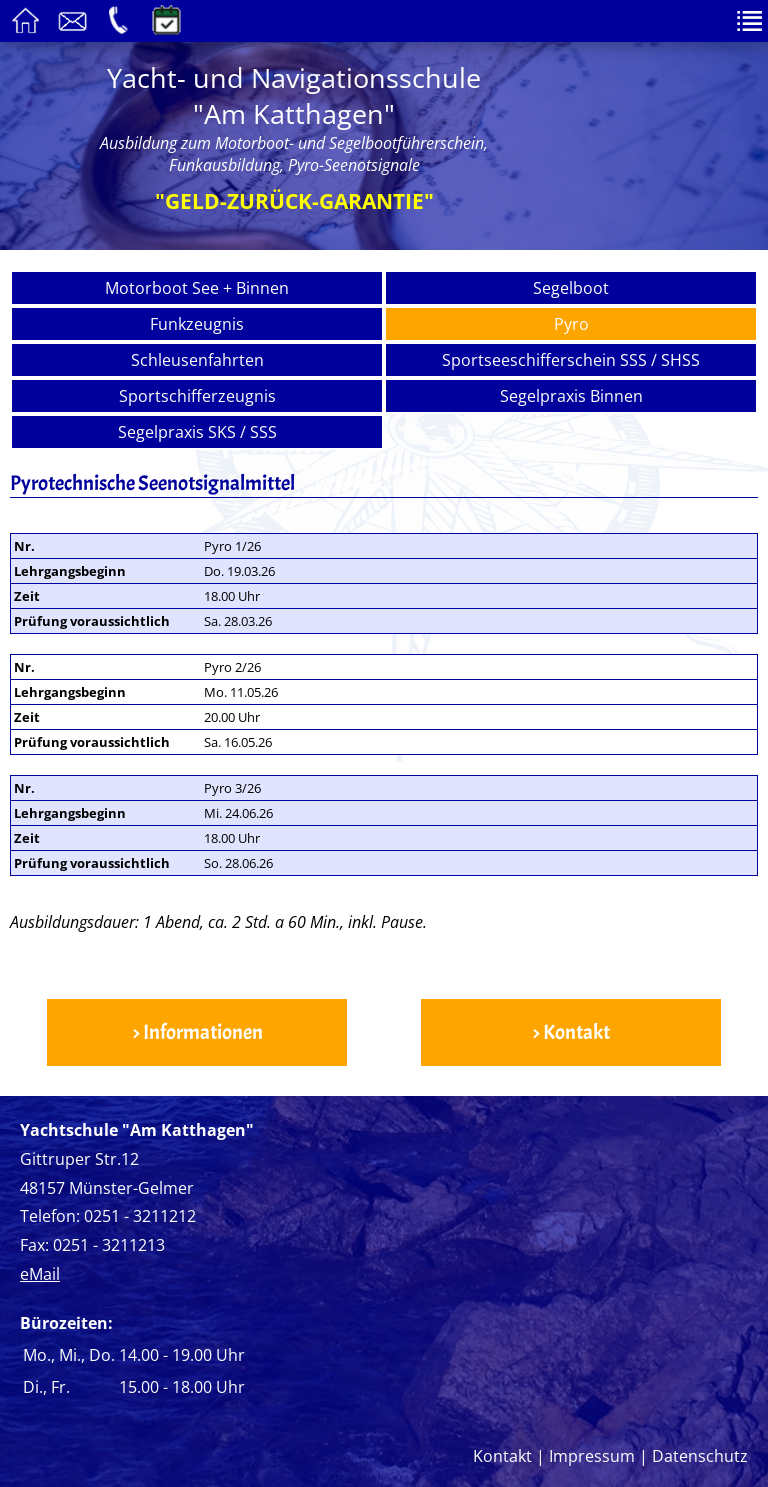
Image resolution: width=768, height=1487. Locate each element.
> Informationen (197, 1032)
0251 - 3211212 (140, 1216)
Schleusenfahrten (197, 360)
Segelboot (571, 288)
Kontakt (502, 1456)
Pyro (571, 324)
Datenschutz (700, 1456)
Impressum (592, 1456)
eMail (40, 1274)
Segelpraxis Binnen (571, 396)
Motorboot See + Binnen (197, 288)
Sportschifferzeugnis (197, 396)
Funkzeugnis (197, 324)
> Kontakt (571, 1032)
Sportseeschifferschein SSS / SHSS (571, 360)
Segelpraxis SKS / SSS (197, 432)
